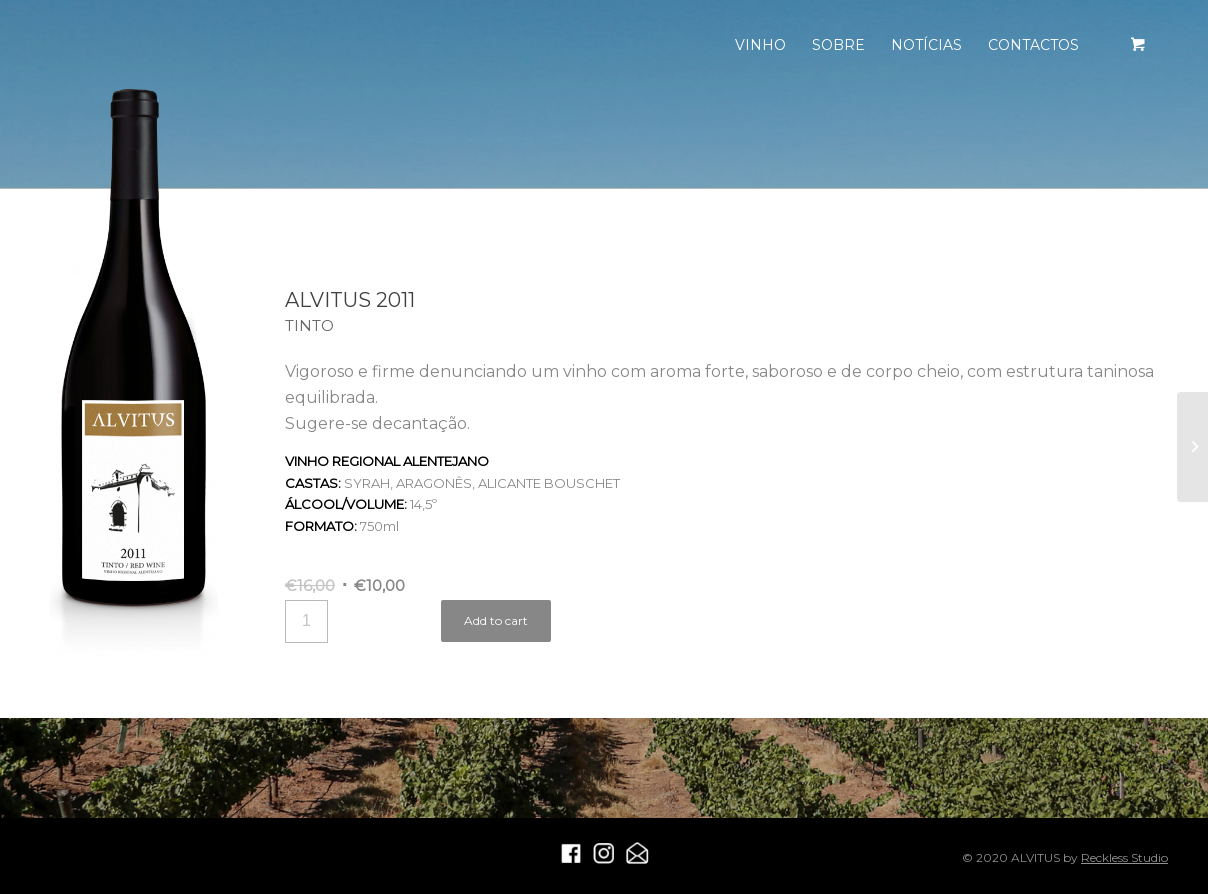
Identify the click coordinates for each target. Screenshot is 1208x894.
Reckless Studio (1124, 857)
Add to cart (496, 620)
